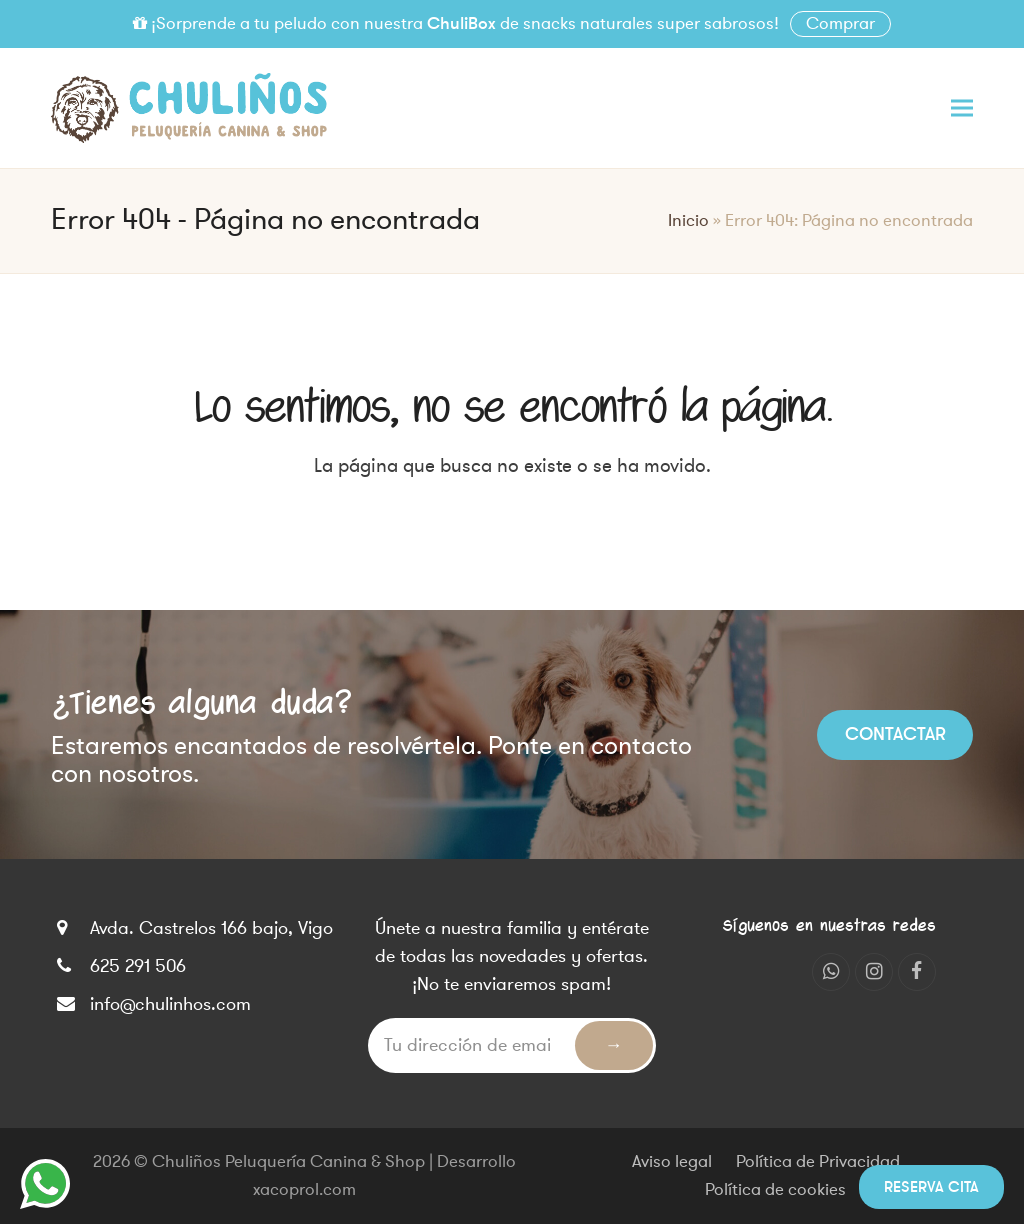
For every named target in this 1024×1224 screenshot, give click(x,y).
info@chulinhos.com (170, 1004)
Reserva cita (931, 1187)
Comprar (840, 24)
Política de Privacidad (818, 1162)
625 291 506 (138, 966)
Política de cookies (775, 1190)
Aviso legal (672, 1162)
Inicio (688, 221)
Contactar (895, 734)
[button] (962, 107)
